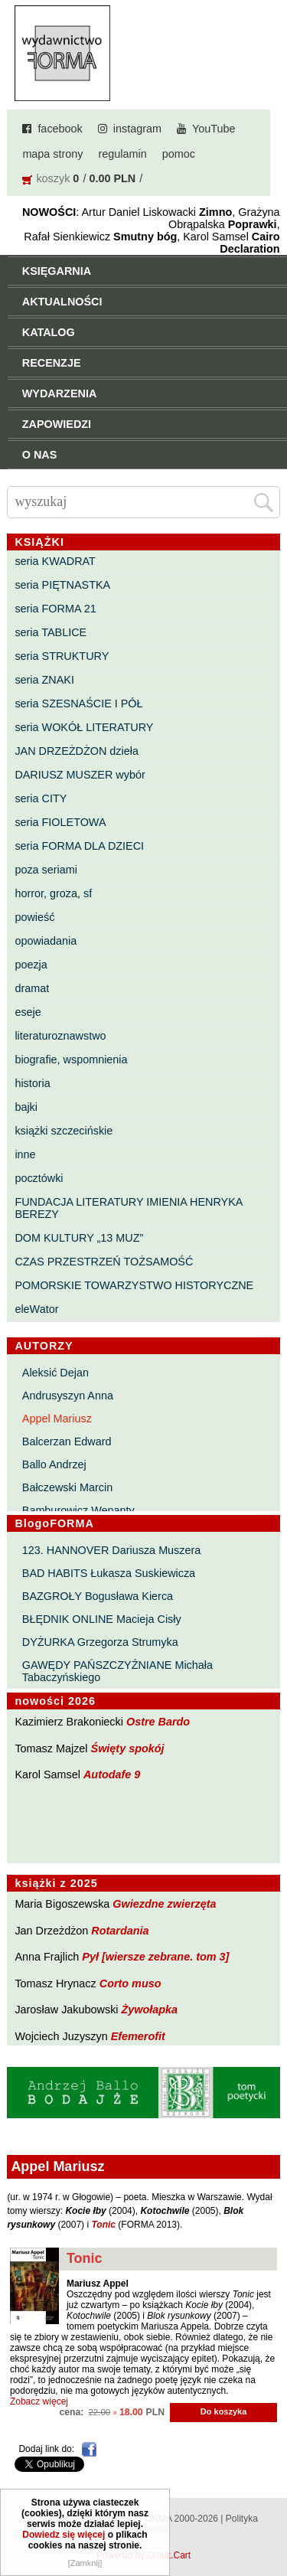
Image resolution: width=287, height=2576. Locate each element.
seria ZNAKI (44, 680)
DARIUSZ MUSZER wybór (80, 775)
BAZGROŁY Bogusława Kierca (97, 1596)
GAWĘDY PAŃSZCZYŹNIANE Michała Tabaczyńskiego (117, 1671)
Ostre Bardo (158, 1722)
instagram (137, 128)
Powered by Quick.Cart (143, 2555)
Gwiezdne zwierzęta (164, 1904)
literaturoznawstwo (60, 1036)
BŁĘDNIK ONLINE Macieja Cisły (101, 1619)
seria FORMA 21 (55, 608)
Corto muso (130, 1983)
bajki (26, 1107)
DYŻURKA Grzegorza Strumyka (100, 1642)
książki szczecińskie (64, 1131)
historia (32, 1083)
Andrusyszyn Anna (67, 1395)
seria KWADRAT (55, 561)
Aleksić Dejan (55, 1372)
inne (25, 1154)
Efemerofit (138, 2036)
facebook (60, 128)
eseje (28, 1012)
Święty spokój (128, 1748)
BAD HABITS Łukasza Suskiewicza (108, 1573)
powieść (34, 917)
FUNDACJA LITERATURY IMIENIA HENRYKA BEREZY (128, 1208)
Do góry (270, 2519)
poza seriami (46, 870)
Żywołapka (150, 2009)
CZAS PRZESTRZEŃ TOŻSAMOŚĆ (104, 1261)
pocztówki (39, 1178)
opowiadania (46, 941)
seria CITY (41, 798)
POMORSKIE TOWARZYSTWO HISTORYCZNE (134, 1285)
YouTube (214, 128)
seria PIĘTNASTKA (62, 585)
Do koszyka (224, 2411)
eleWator (36, 1309)
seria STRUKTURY (62, 656)
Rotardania (119, 1931)
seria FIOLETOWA (60, 822)
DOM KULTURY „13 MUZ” (79, 1238)
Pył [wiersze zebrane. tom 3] (155, 1957)
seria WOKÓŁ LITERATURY (84, 727)
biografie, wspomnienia (71, 1059)
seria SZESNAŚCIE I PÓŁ (78, 703)
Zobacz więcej (39, 2401)
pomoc (178, 154)
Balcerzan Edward (67, 1441)
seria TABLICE (50, 632)
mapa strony (52, 154)
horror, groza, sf (53, 893)
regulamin (123, 154)
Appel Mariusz (57, 1418)
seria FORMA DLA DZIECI (79, 846)
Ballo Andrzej (54, 1464)
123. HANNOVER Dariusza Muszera (111, 1550)
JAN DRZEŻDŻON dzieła (77, 751)
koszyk (53, 178)
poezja (31, 964)
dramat (32, 988)
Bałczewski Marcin (67, 1487)
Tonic (85, 2258)
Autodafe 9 (111, 1774)
